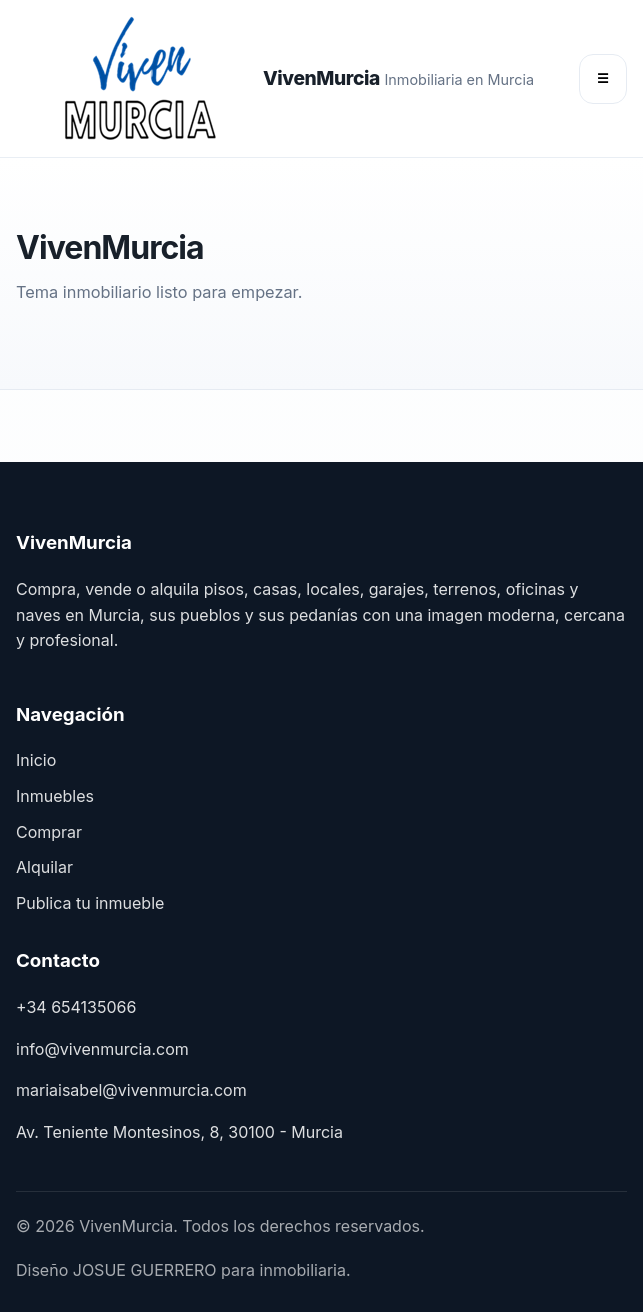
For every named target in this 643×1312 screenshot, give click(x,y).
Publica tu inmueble (90, 903)
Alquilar (44, 867)
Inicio (36, 760)
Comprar (49, 832)
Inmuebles (55, 796)
